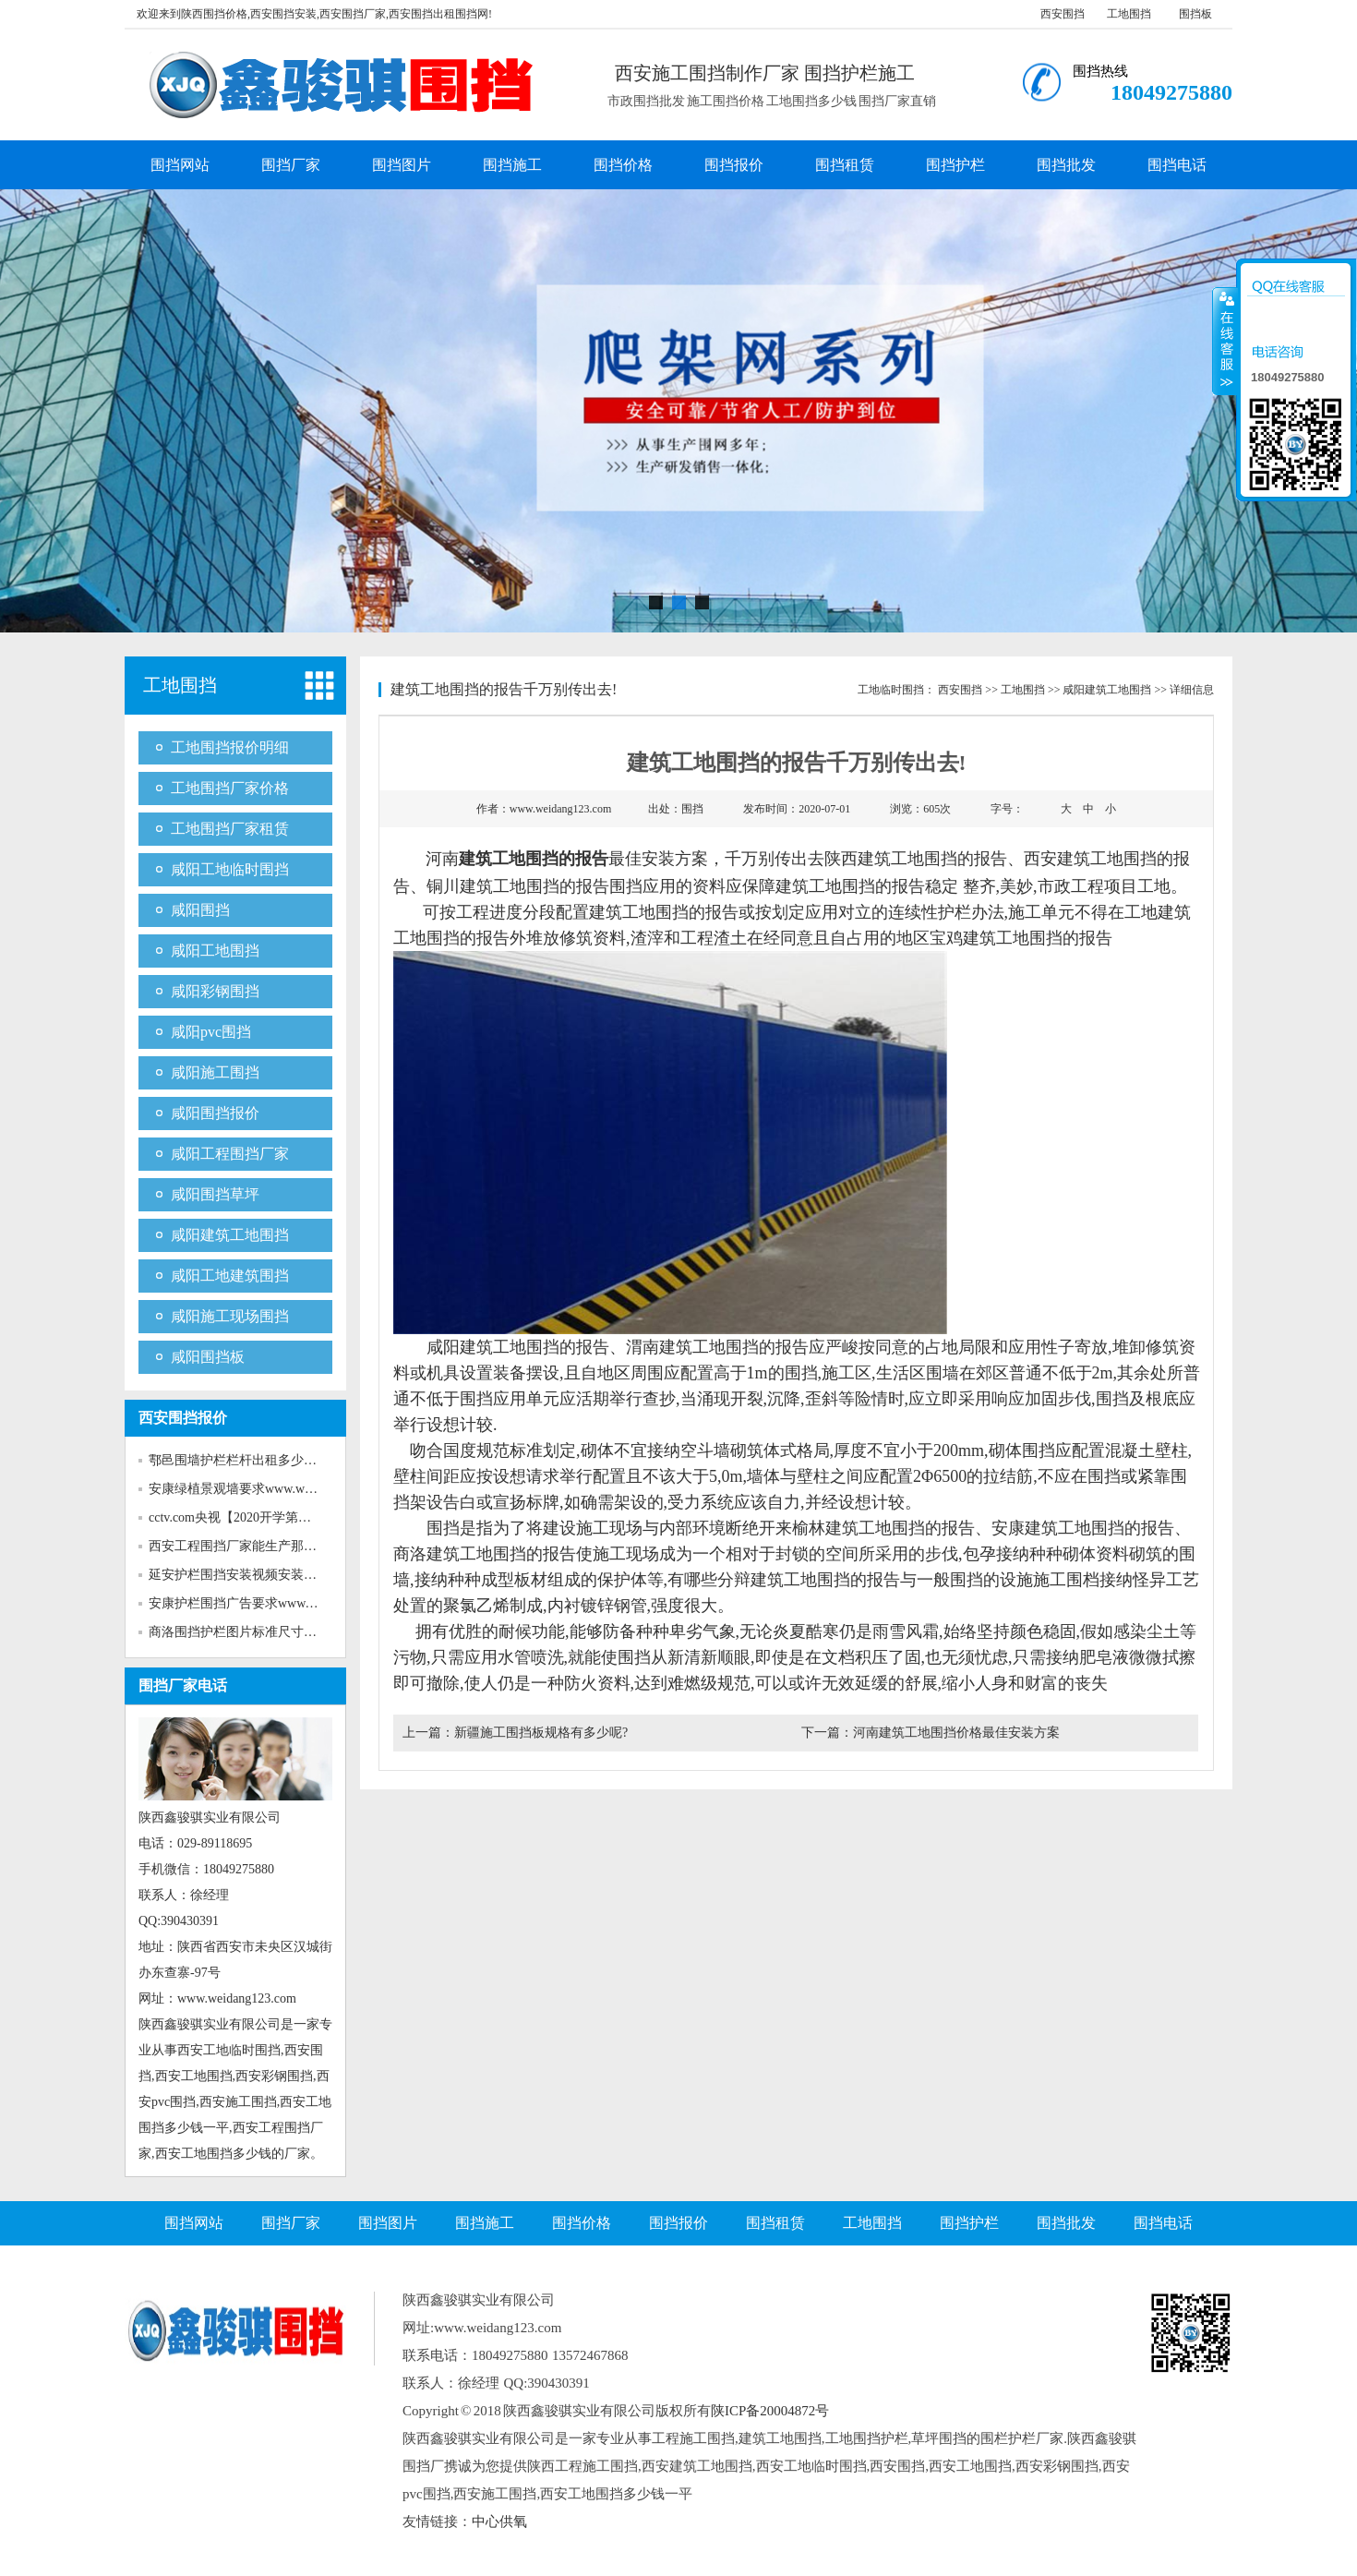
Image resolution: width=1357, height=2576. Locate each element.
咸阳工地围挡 (215, 950)
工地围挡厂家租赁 (230, 829)
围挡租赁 (844, 165)
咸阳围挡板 (208, 1357)
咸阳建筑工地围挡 (230, 1235)
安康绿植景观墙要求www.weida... (242, 1489)
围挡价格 (623, 165)
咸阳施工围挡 (215, 1072)
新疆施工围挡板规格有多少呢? (541, 1732)
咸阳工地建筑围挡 (230, 1275)
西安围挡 (1062, 13)
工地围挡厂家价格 (230, 788)
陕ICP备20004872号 (770, 2410)
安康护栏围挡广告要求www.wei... (243, 1603)
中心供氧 (499, 2521)
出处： (675, 808)
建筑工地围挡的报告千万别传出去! (503, 689)
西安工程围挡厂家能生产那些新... (244, 1546)
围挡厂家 (290, 165)
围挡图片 (401, 165)
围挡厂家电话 (182, 1685)
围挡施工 (512, 165)
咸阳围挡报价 (215, 1113)
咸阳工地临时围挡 (230, 869)
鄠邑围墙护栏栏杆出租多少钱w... (242, 1460)
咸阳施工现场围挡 (230, 1316)
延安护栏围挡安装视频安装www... (245, 1575)
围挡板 (1195, 13)
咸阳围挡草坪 (215, 1194)
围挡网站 (180, 165)
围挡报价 (733, 165)
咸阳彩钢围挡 (215, 991)
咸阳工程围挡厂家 (230, 1154)
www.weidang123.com (561, 808)
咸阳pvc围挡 (211, 1032)
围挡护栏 (955, 165)
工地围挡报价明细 (230, 747)
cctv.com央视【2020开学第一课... (241, 1517)
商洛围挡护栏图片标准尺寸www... (245, 1632)
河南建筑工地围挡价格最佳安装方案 (956, 1732)
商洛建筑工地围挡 (459, 1554)
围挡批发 (1066, 165)
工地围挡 (1129, 13)
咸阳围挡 (200, 910)
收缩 (1225, 340)
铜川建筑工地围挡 (492, 886)
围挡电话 (1177, 165)
